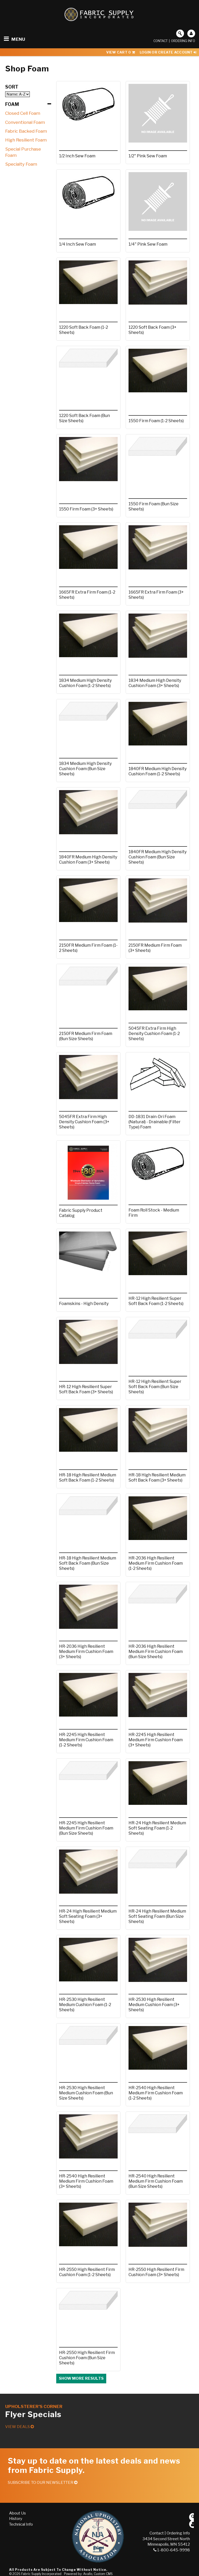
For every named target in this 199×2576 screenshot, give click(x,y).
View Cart (120, 52)
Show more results (81, 2378)
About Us (17, 2513)
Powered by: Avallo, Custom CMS (88, 2574)
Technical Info (21, 2524)
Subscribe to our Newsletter (42, 2482)
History (15, 2518)
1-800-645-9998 (171, 2550)
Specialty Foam (21, 164)
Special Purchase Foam (23, 152)
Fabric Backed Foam (26, 131)
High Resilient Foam (26, 140)
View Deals (19, 2426)
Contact (160, 41)
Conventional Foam (25, 122)
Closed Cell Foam (22, 113)
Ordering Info (183, 41)
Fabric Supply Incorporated (41, 2574)
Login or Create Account (168, 52)
